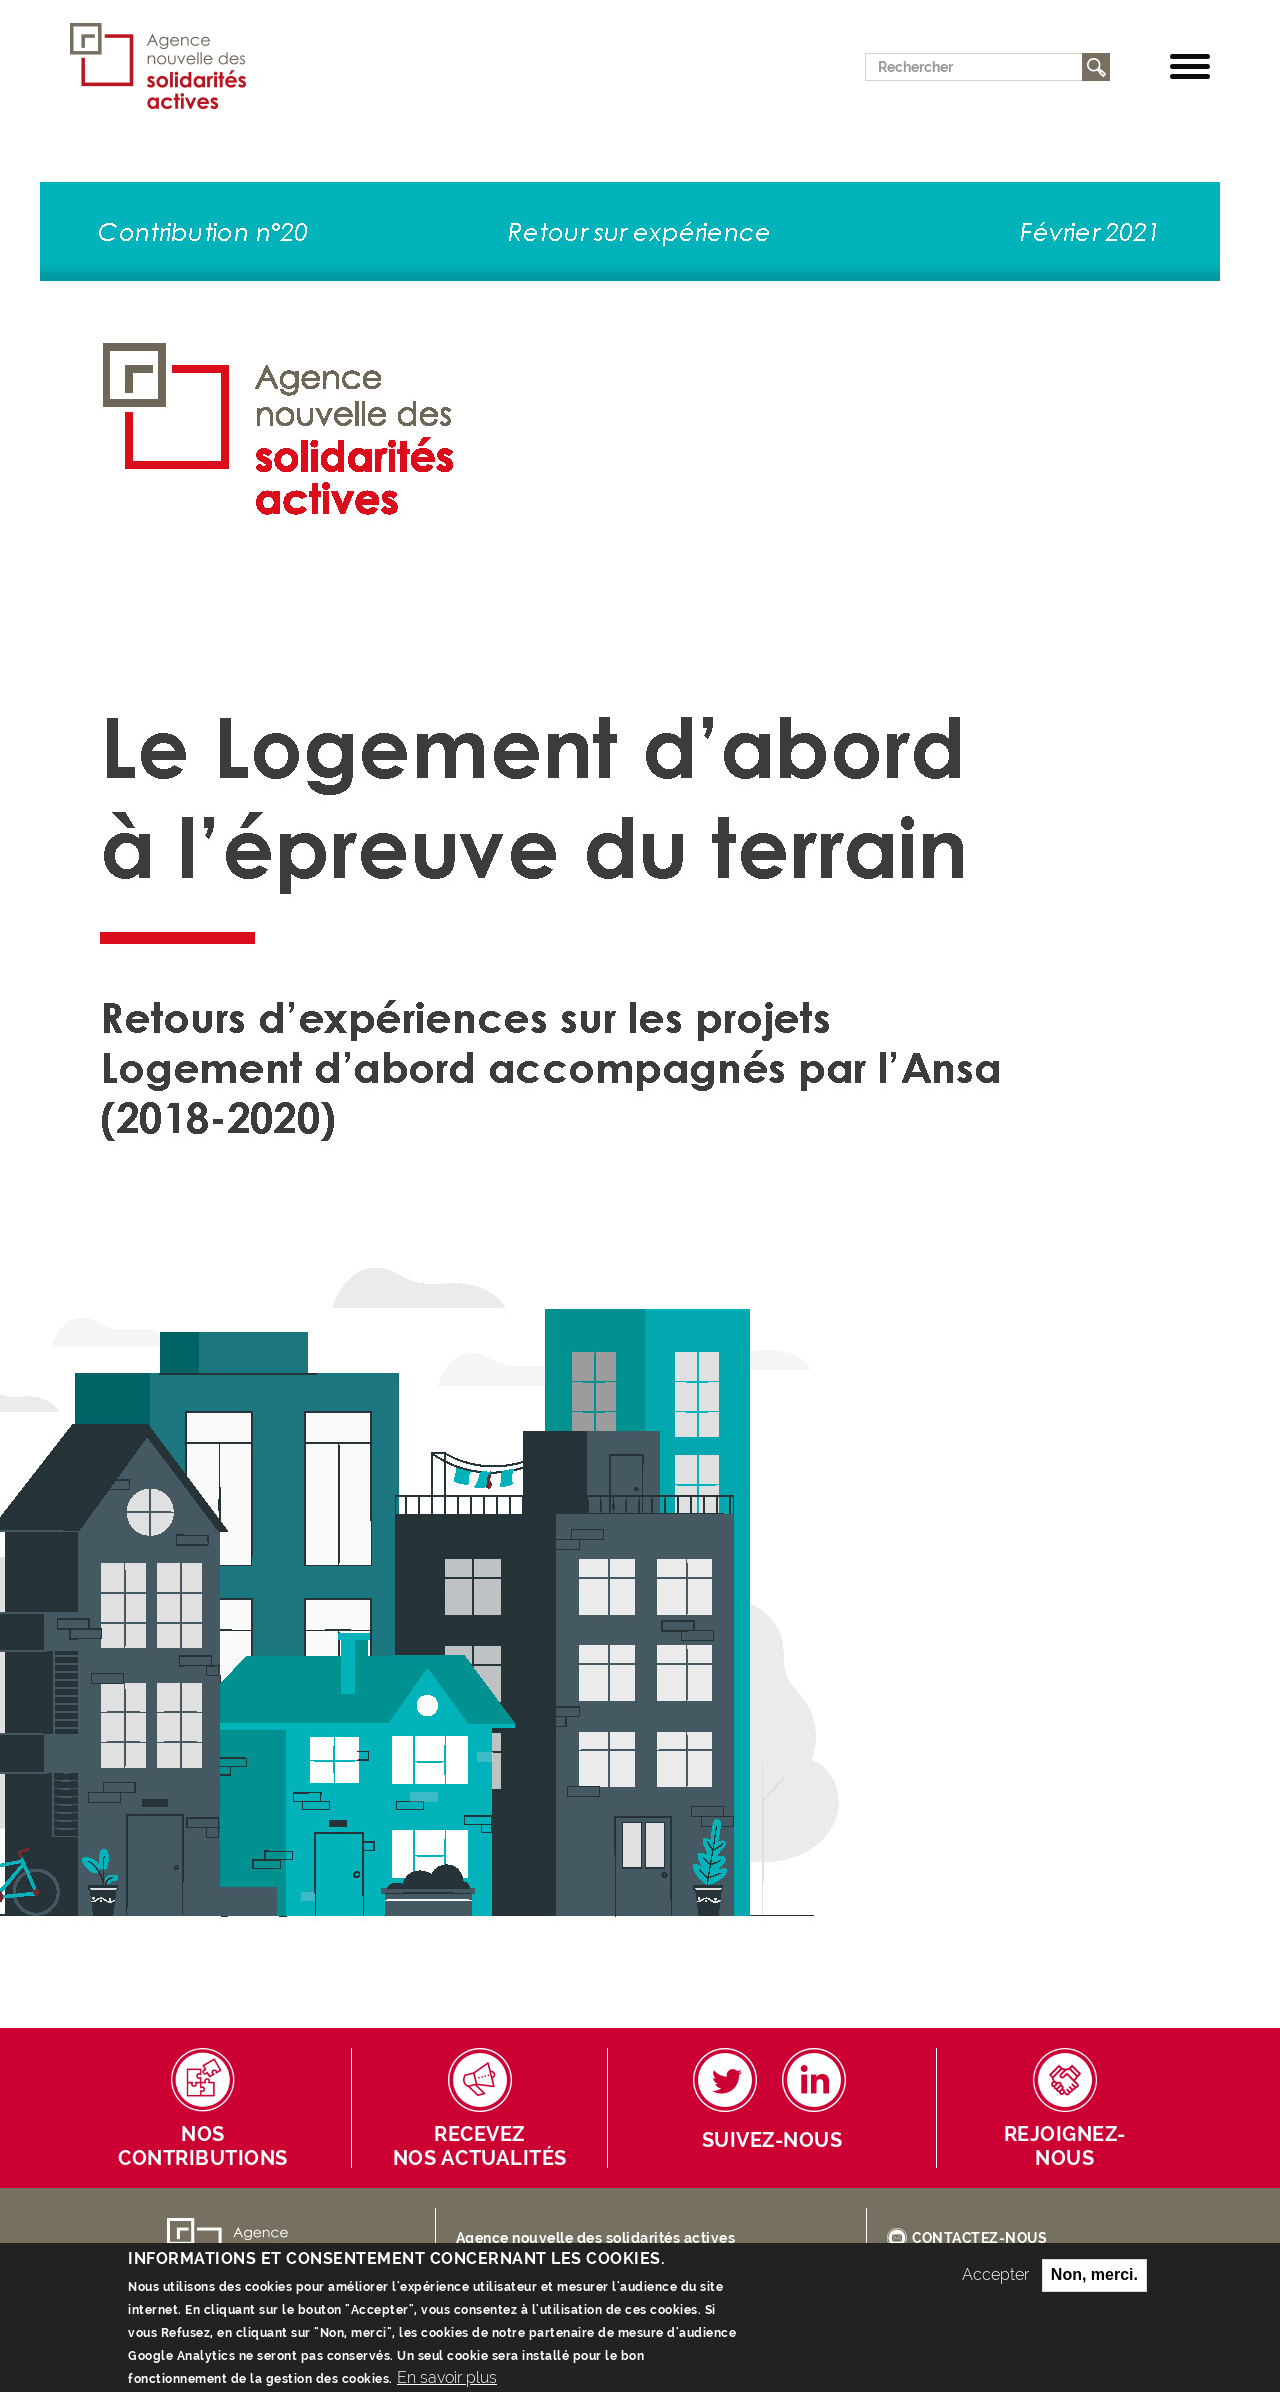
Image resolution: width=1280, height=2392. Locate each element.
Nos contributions (203, 2146)
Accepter (995, 2286)
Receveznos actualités (480, 2146)
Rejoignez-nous (1065, 2146)
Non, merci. (1094, 2286)
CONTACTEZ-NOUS (979, 2238)
